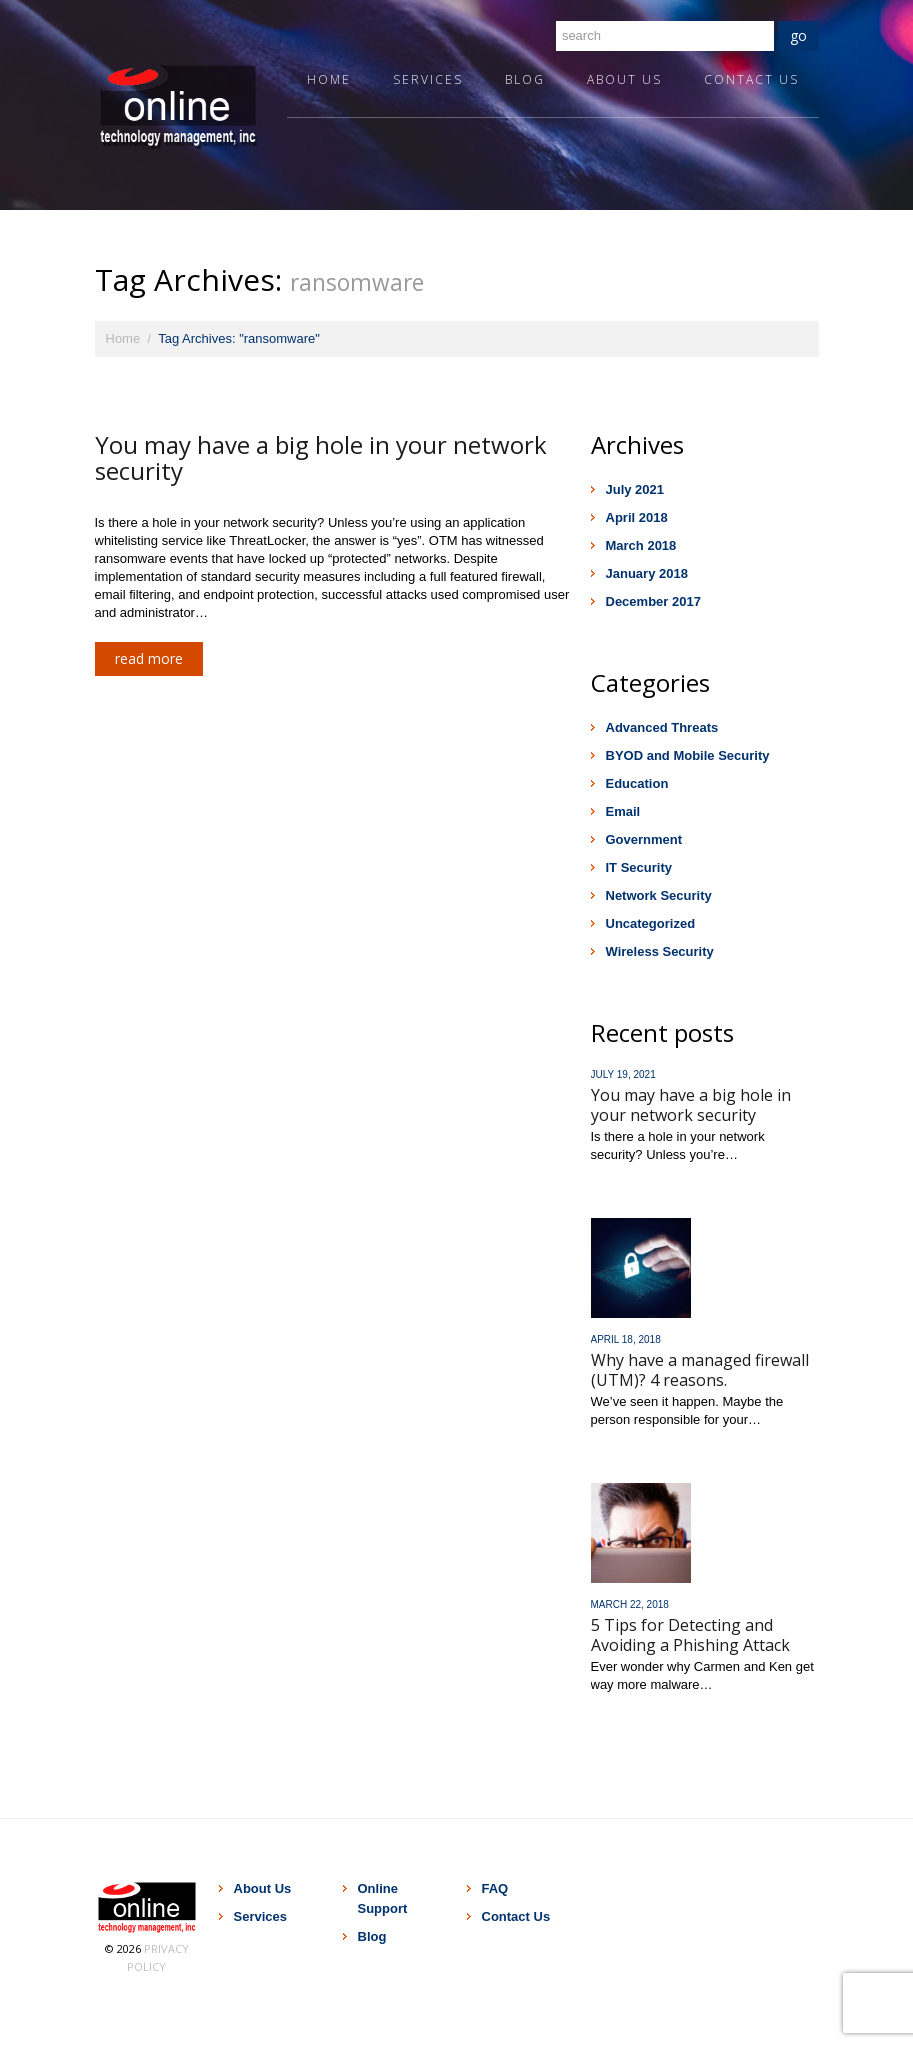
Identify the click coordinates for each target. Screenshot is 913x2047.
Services (428, 79)
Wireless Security (660, 951)
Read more (149, 658)
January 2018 (647, 573)
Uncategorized (651, 923)
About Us (624, 79)
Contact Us (751, 79)
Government (644, 839)
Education (637, 783)
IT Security (639, 867)
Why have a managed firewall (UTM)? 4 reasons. (700, 1370)
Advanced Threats (662, 727)
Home (329, 79)
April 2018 (637, 517)
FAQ (495, 1888)
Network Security (659, 895)
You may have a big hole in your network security (321, 457)
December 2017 (653, 601)
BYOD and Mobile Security (688, 755)
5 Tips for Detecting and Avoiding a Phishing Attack (690, 1635)
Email (623, 811)
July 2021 (635, 489)
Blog (525, 79)
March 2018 (641, 545)
